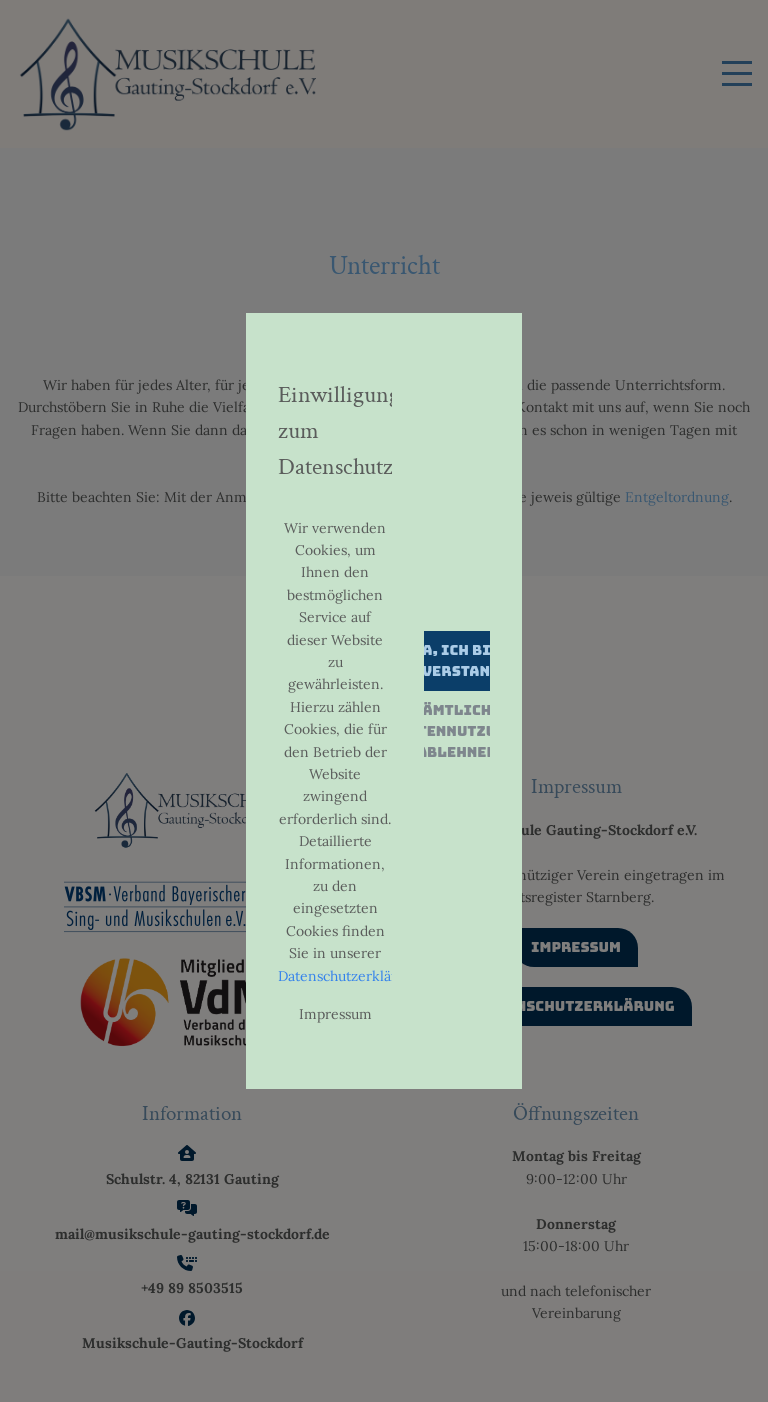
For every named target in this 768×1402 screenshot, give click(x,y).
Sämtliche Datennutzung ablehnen (456, 731)
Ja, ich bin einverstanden (457, 660)
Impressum (335, 1014)
